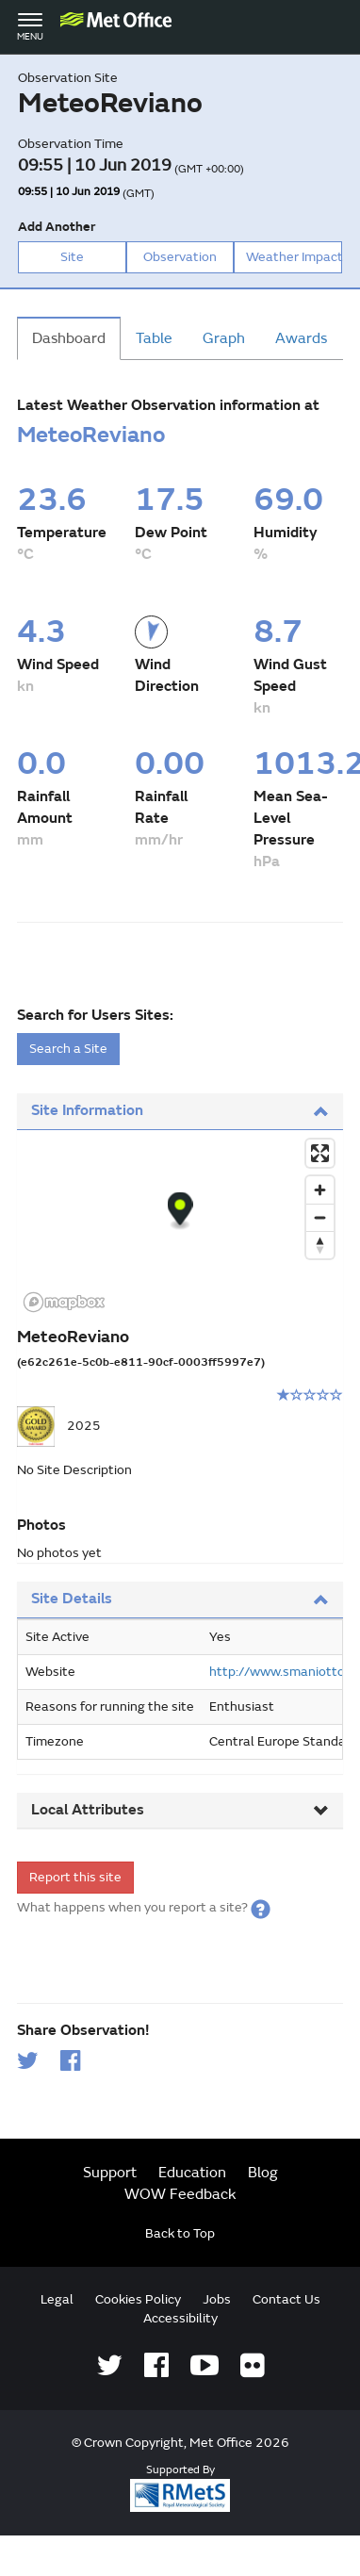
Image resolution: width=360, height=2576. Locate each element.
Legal (57, 2299)
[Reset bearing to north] (320, 1244)
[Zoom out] (320, 1217)
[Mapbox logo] (64, 1302)
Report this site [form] (75, 1877)
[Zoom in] (320, 1190)
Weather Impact (294, 257)
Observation (180, 257)
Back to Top (180, 2233)
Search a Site (68, 1049)
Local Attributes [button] (180, 1809)
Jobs (217, 2299)
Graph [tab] (224, 338)
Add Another (56, 227)
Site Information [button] (180, 1110)
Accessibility (180, 2318)
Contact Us (286, 2299)
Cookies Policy (138, 2299)
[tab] (180, 1111)
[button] (260, 1907)
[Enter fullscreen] (320, 1153)
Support (110, 2172)
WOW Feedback (180, 2194)
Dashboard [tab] (69, 338)
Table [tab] (154, 338)
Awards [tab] (301, 338)
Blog (263, 2172)
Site (72, 257)
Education (192, 2172)
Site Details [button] (180, 1598)
